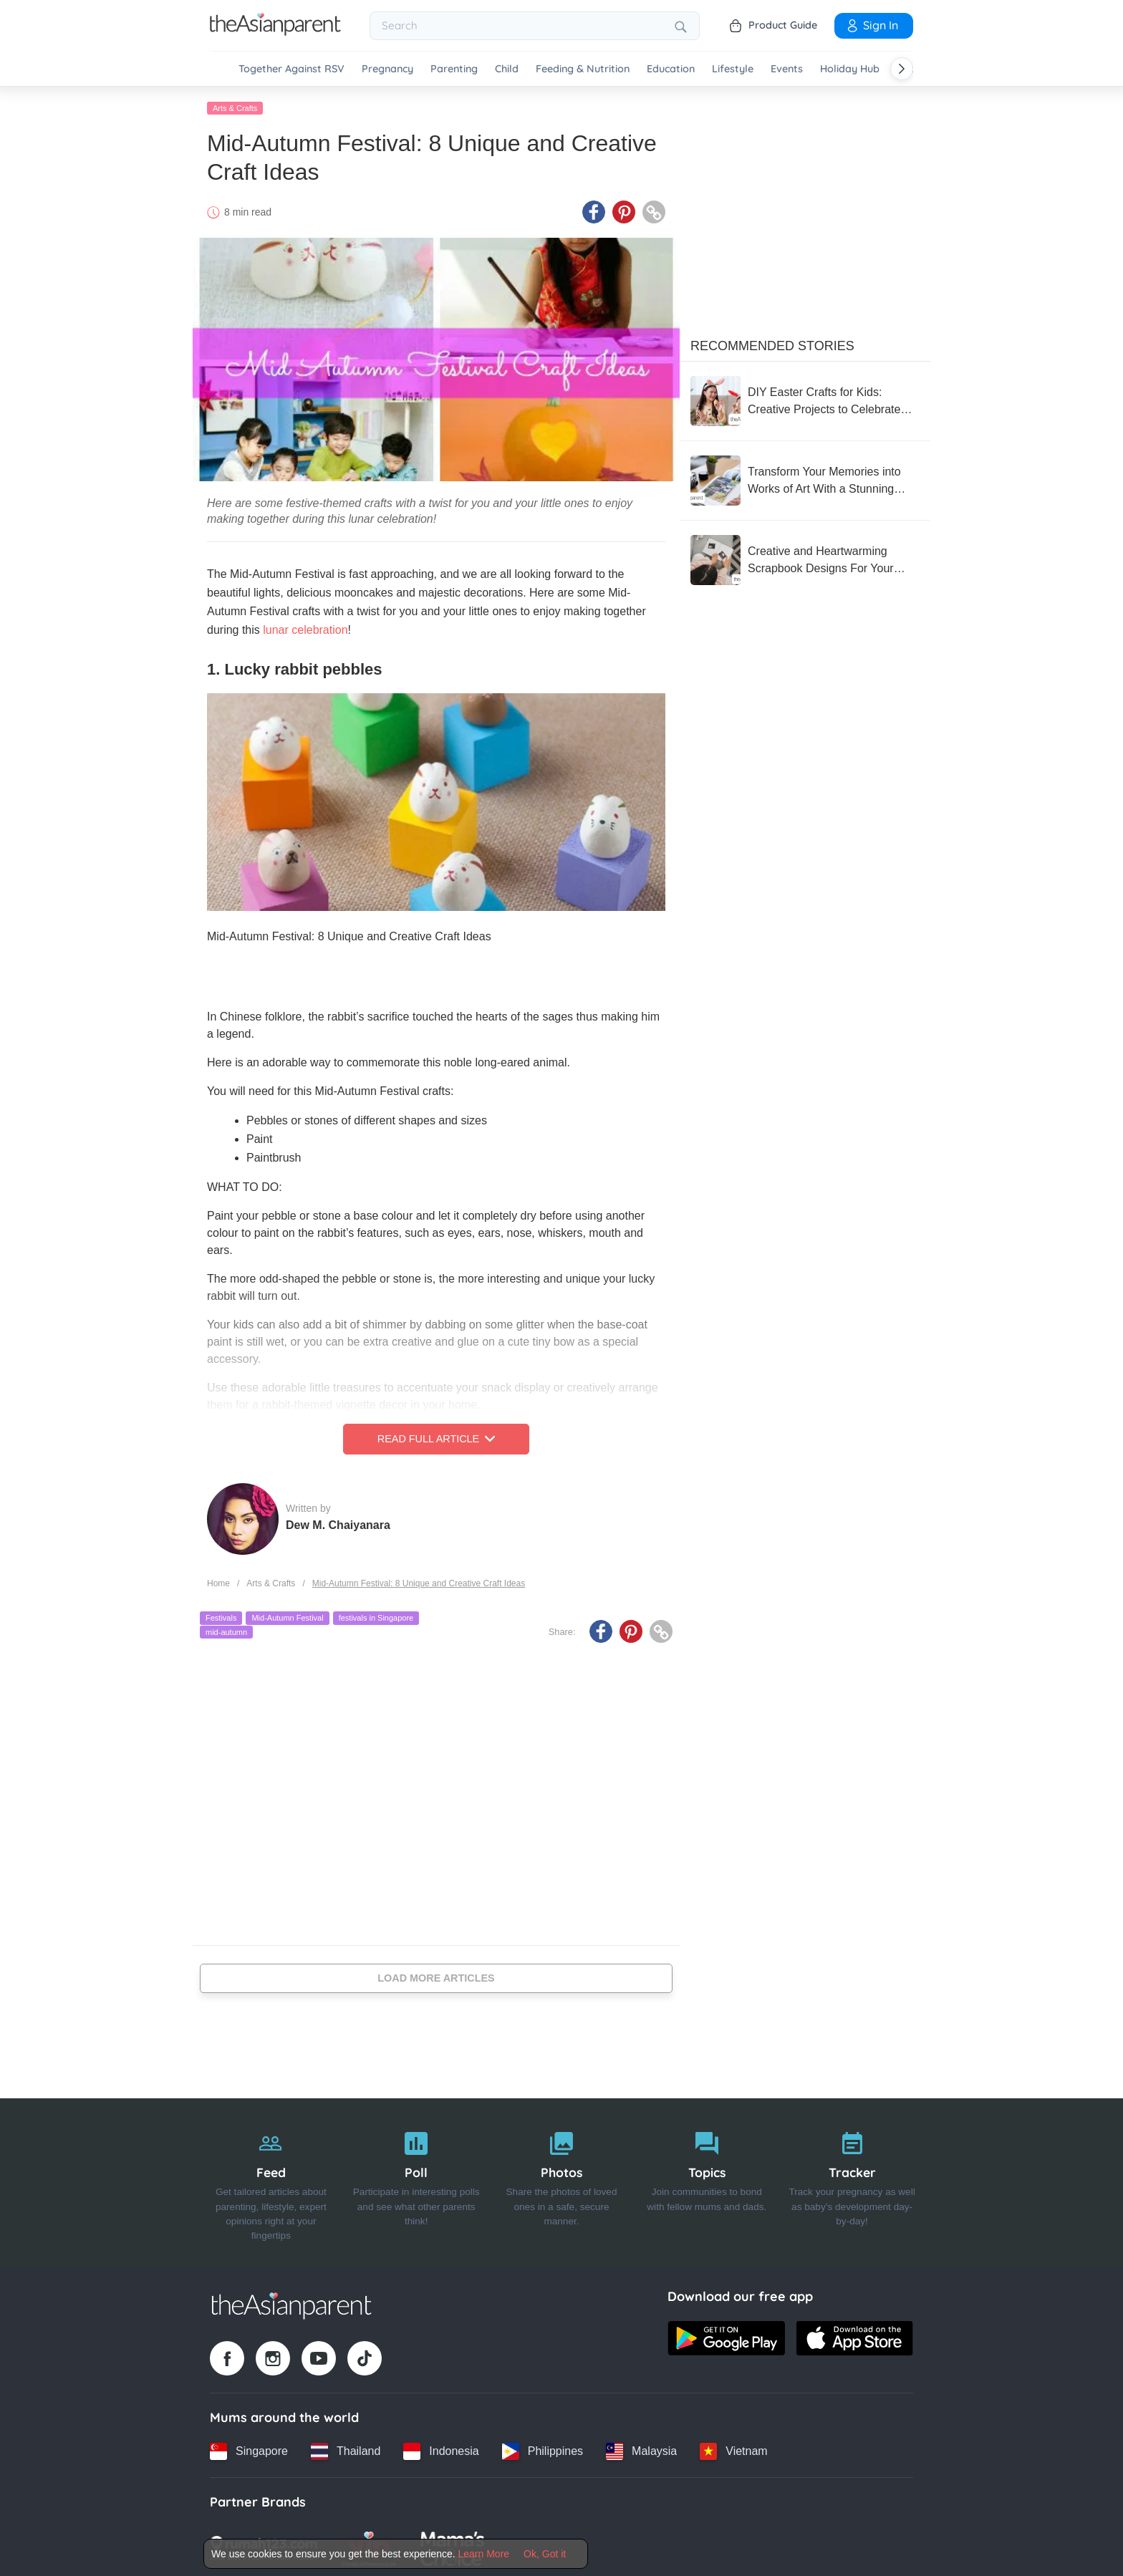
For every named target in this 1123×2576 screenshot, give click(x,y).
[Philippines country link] (542, 2448)
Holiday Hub (849, 69)
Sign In (871, 25)
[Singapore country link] (249, 2448)
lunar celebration (305, 628)
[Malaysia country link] (641, 2448)
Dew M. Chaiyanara (338, 1522)
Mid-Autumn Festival (287, 1615)
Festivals (221, 1615)
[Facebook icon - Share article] (593, 209)
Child (507, 69)
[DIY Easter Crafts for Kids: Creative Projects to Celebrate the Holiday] (805, 398)
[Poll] (416, 2180)
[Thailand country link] (345, 2448)
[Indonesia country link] (440, 2448)
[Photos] (562, 2180)
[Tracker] (852, 2180)
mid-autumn (226, 1629)
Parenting (454, 69)
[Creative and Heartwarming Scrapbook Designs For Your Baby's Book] (805, 557)
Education (671, 69)
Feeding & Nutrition (583, 69)
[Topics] (706, 2180)
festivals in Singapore (376, 1615)
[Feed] (271, 2180)
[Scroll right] (901, 68)
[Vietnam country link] (733, 2448)
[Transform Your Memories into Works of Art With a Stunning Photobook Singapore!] (805, 478)
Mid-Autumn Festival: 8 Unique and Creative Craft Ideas (418, 1581)
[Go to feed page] (275, 31)
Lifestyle (732, 69)
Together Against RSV (291, 69)
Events (787, 69)
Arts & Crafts (235, 105)
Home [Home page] (218, 1581)
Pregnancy (387, 69)
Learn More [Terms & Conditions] (484, 2554)
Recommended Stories (772, 343)
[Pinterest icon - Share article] (623, 209)
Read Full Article (436, 1436)
